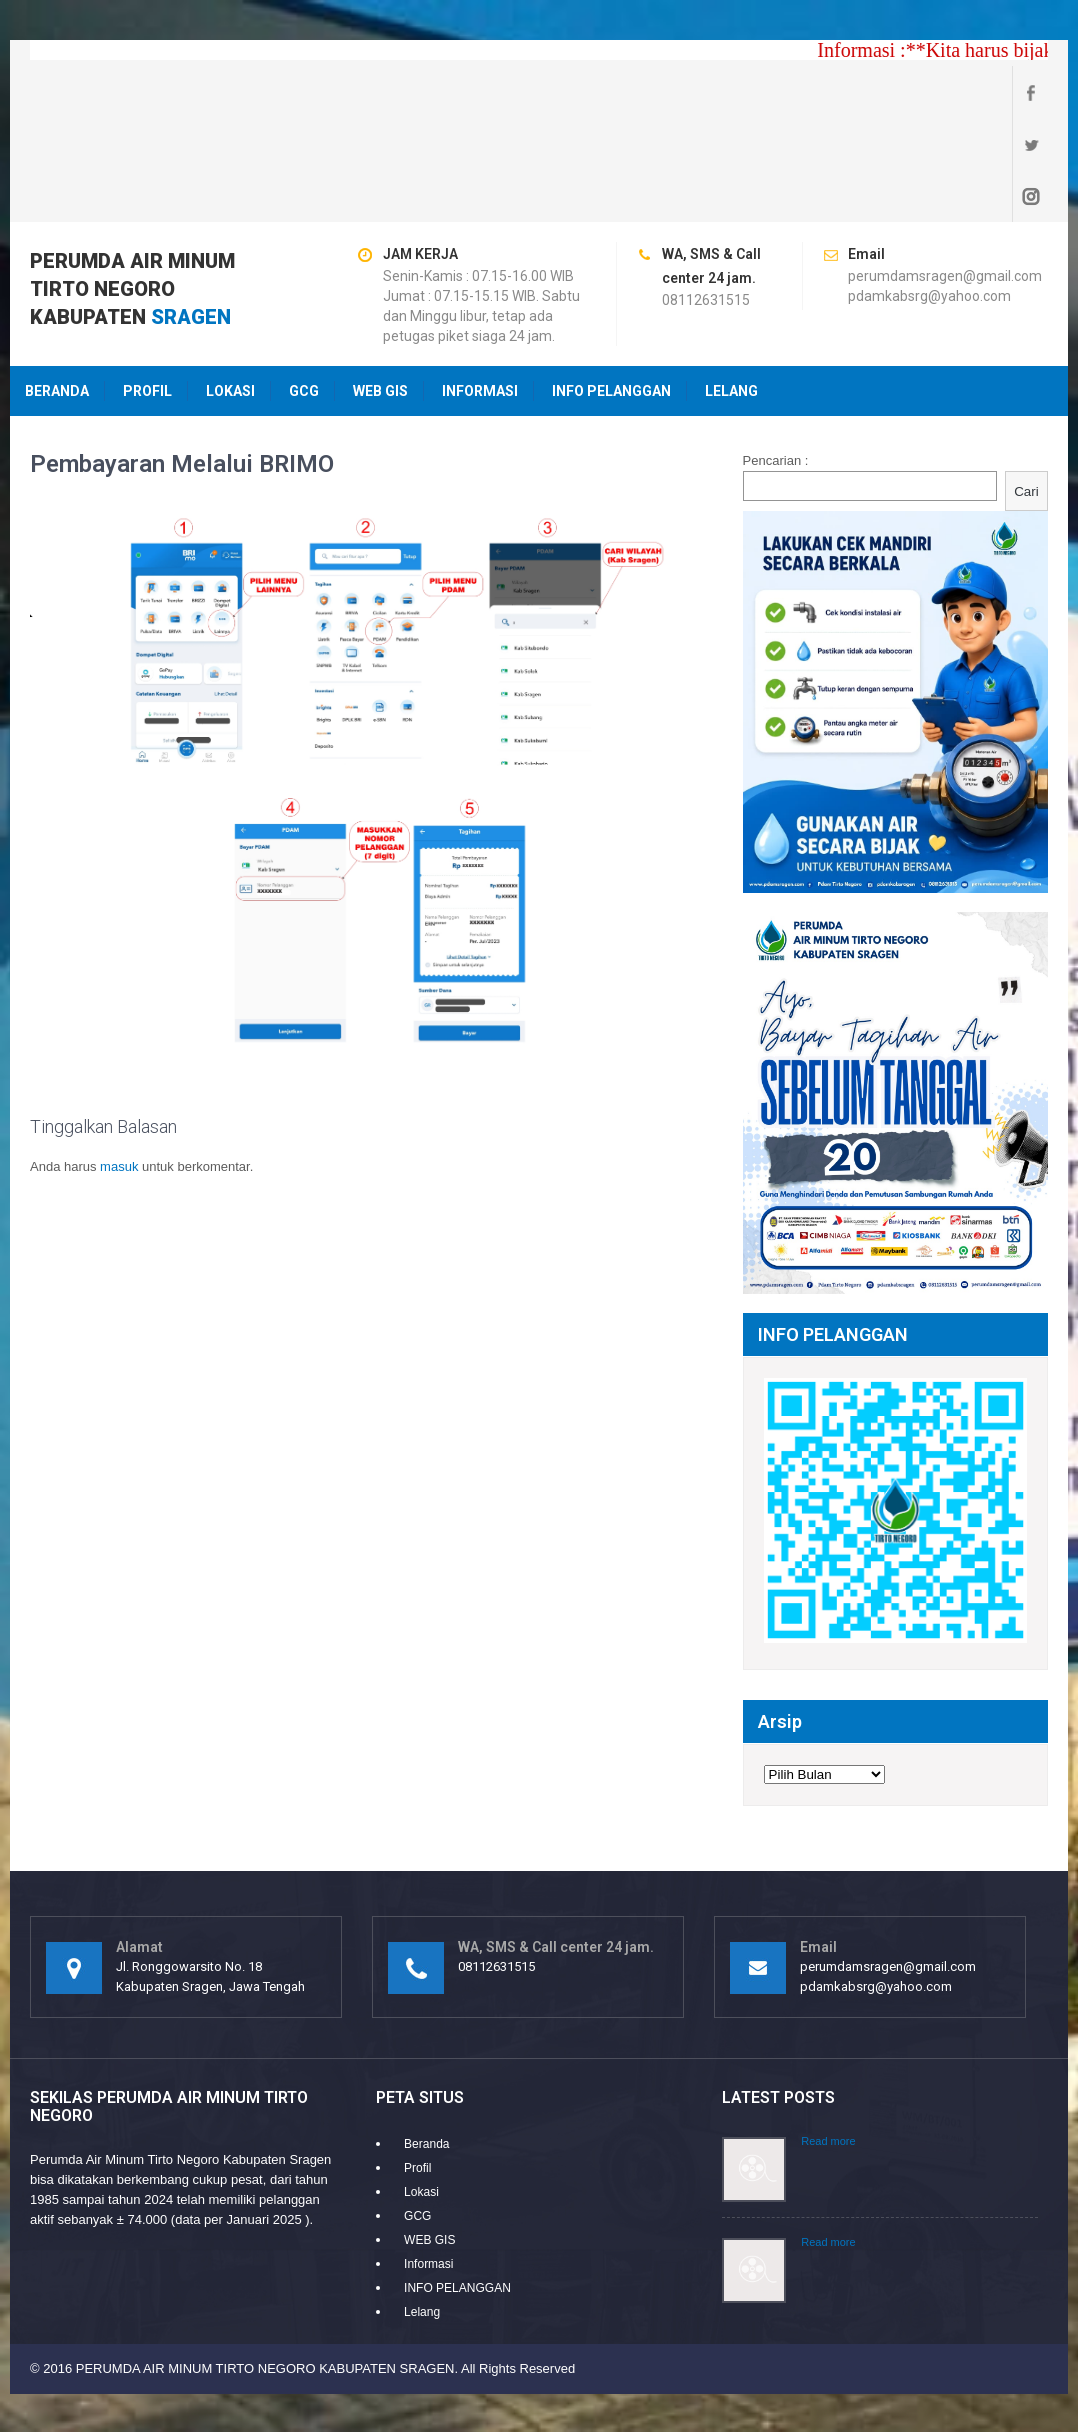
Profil (147, 287)
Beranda (57, 287)
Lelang (731, 287)
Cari (1026, 387)
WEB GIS (380, 287)
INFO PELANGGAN (611, 287)
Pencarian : (776, 356)
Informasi (480, 287)
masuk (119, 1062)
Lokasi (230, 287)
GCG (304, 287)
